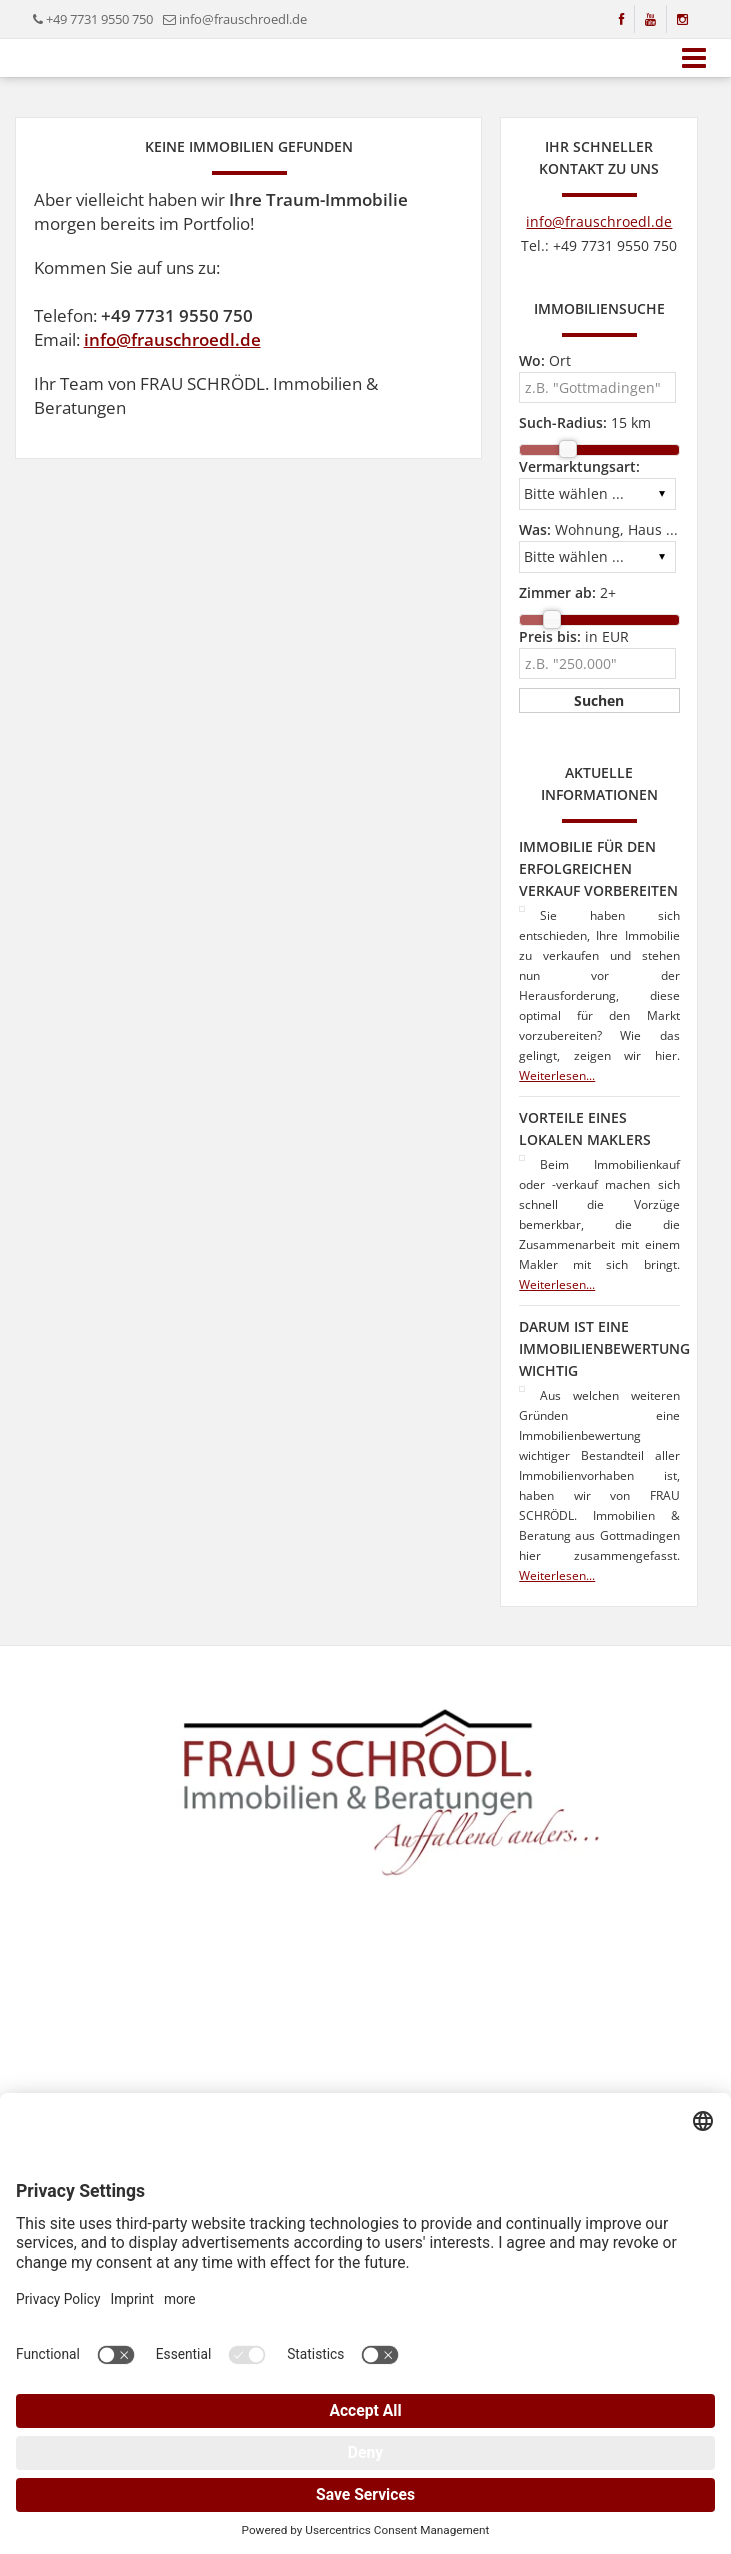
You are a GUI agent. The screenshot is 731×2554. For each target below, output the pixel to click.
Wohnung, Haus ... (598, 529)
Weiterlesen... (557, 1075)
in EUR (574, 636)
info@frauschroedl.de (243, 19)
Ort (545, 360)
